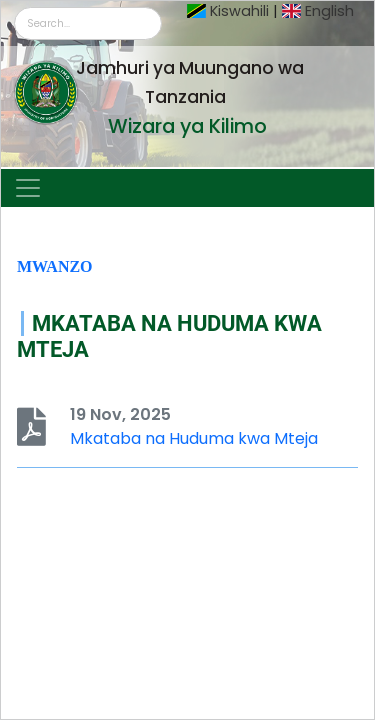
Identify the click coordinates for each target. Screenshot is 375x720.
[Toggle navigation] (28, 188)
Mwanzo (55, 266)
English (329, 11)
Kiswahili (239, 11)
